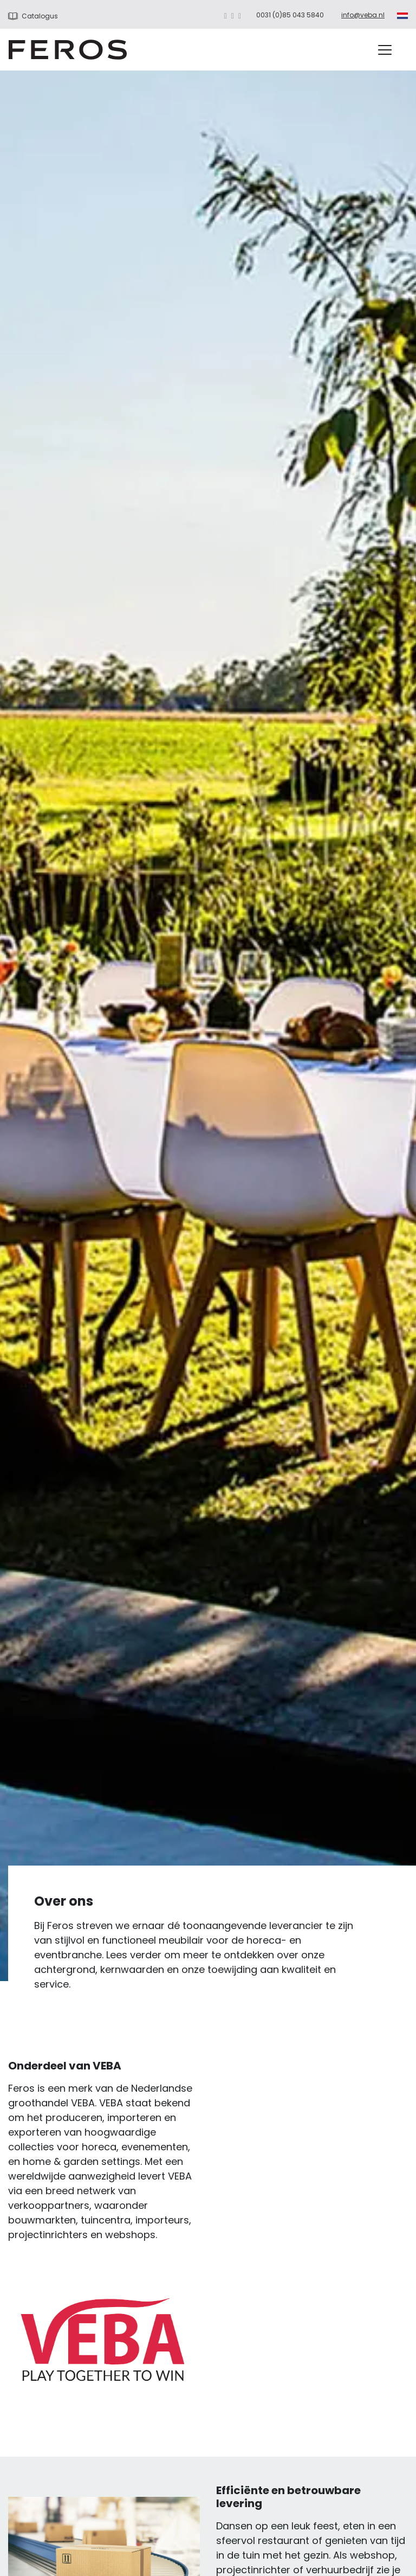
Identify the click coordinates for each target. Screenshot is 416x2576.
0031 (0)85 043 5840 (290, 15)
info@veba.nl (363, 15)
